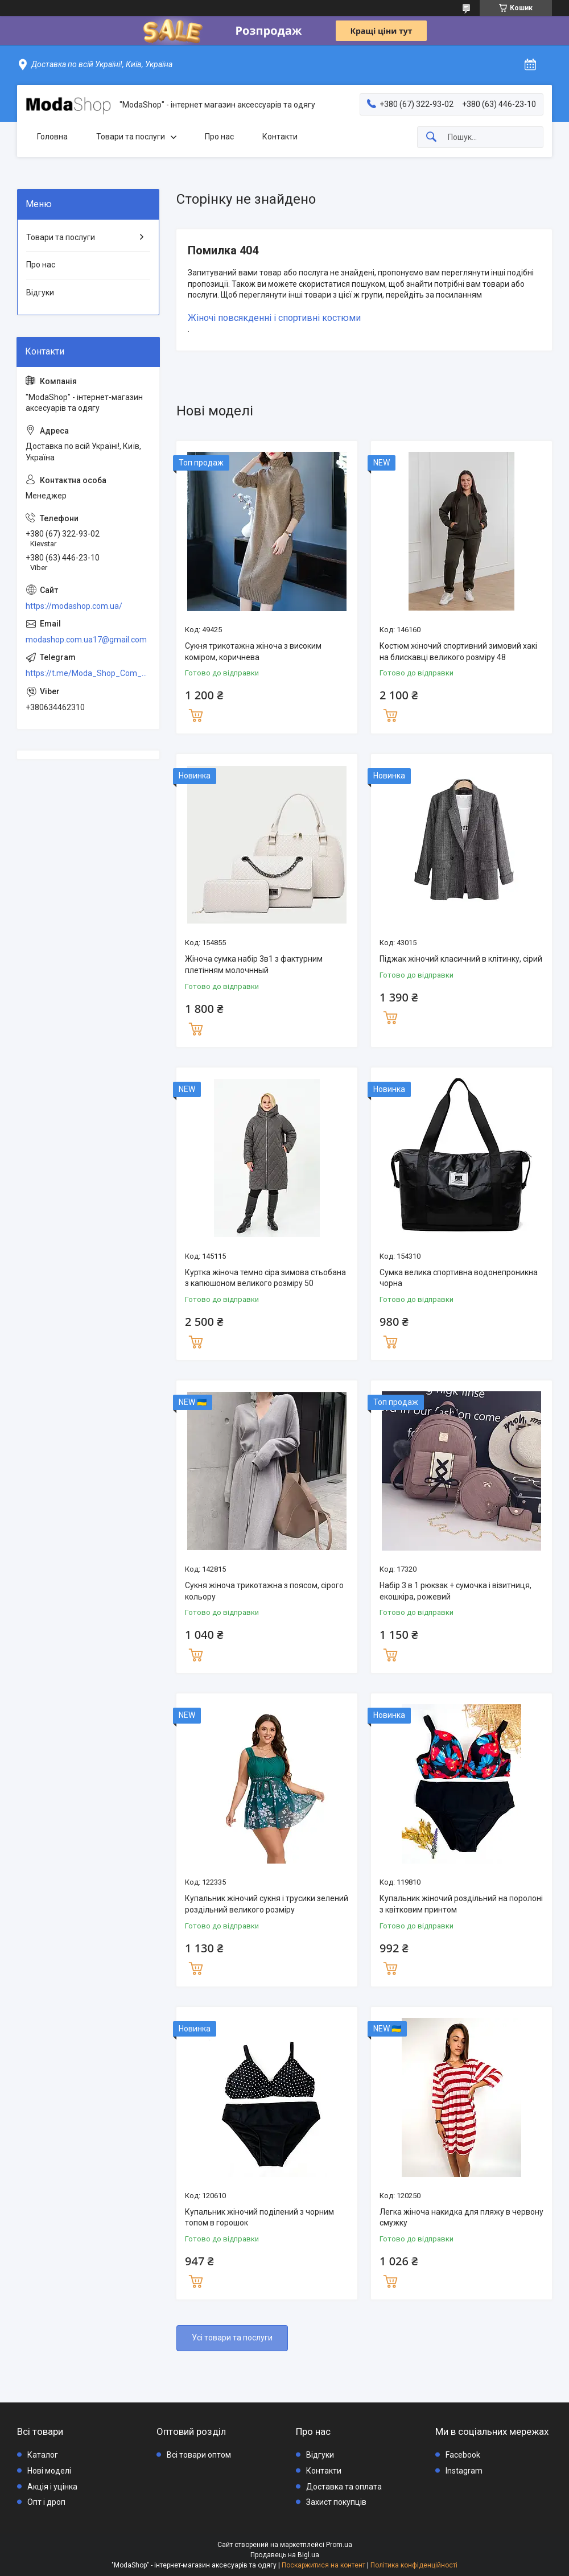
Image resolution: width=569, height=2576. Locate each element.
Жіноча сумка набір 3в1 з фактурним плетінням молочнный (254, 964)
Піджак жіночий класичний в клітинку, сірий (461, 958)
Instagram (464, 2470)
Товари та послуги (130, 136)
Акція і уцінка (52, 2486)
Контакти (280, 136)
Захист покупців (336, 2502)
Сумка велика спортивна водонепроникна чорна (459, 1278)
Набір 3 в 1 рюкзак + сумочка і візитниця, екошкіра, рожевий (455, 1591)
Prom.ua (339, 2545)
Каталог (42, 2454)
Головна (52, 136)
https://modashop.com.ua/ (74, 606)
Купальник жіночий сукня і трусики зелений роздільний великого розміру (266, 1904)
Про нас (219, 136)
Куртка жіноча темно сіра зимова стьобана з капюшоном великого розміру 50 (265, 1278)
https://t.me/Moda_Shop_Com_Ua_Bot (88, 673)
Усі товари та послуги (232, 2337)
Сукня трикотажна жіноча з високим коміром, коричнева (253, 651)
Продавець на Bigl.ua (284, 2555)
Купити (196, 714)
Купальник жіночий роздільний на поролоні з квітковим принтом (461, 1904)
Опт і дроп (46, 2502)
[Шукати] (431, 137)
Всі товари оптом (199, 2454)
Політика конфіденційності (413, 2565)
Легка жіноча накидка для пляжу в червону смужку (461, 2217)
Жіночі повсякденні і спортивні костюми (274, 317)
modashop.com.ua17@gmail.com (86, 639)
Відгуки (40, 292)
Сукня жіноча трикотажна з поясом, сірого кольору (264, 1591)
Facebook (463, 2454)
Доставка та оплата (344, 2486)
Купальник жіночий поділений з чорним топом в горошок (259, 2217)
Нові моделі (49, 2470)
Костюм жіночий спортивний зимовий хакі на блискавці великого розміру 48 (458, 651)
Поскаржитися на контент (323, 2565)
